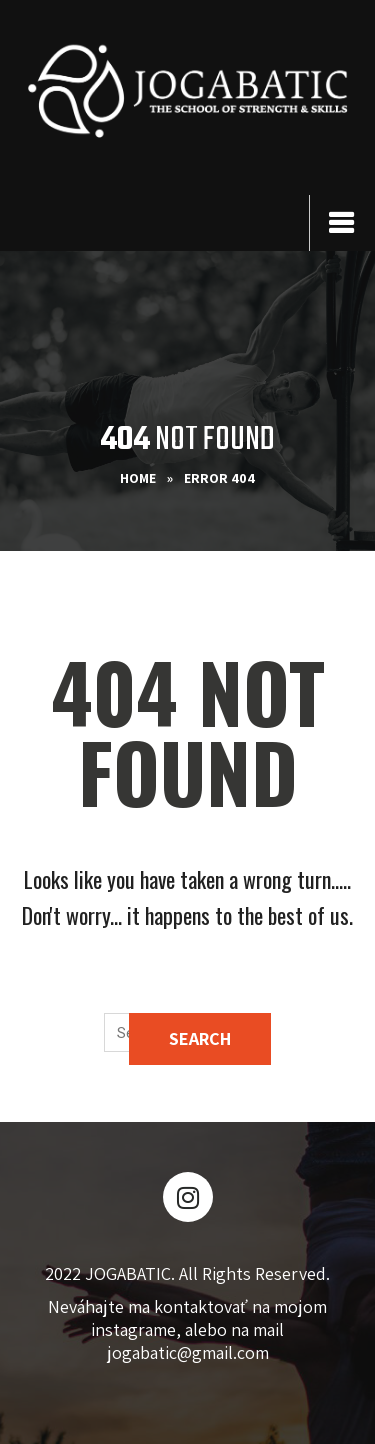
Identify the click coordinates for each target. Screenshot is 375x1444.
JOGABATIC (128, 1273)
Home (138, 478)
